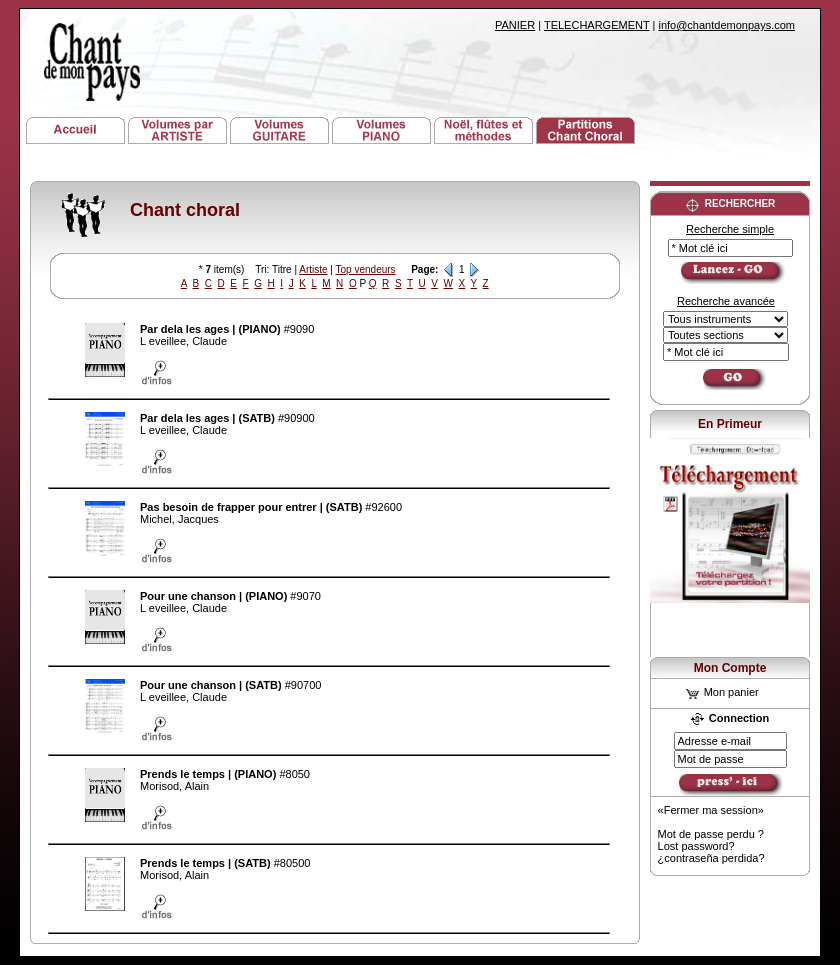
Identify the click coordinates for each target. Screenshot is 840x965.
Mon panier (722, 692)
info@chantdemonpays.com (726, 25)
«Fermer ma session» (711, 810)
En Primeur (730, 424)
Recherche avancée (726, 301)
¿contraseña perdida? (711, 858)
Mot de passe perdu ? (711, 834)
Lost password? (696, 846)
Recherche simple (730, 229)
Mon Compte (730, 668)
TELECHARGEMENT (597, 25)
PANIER (515, 25)
